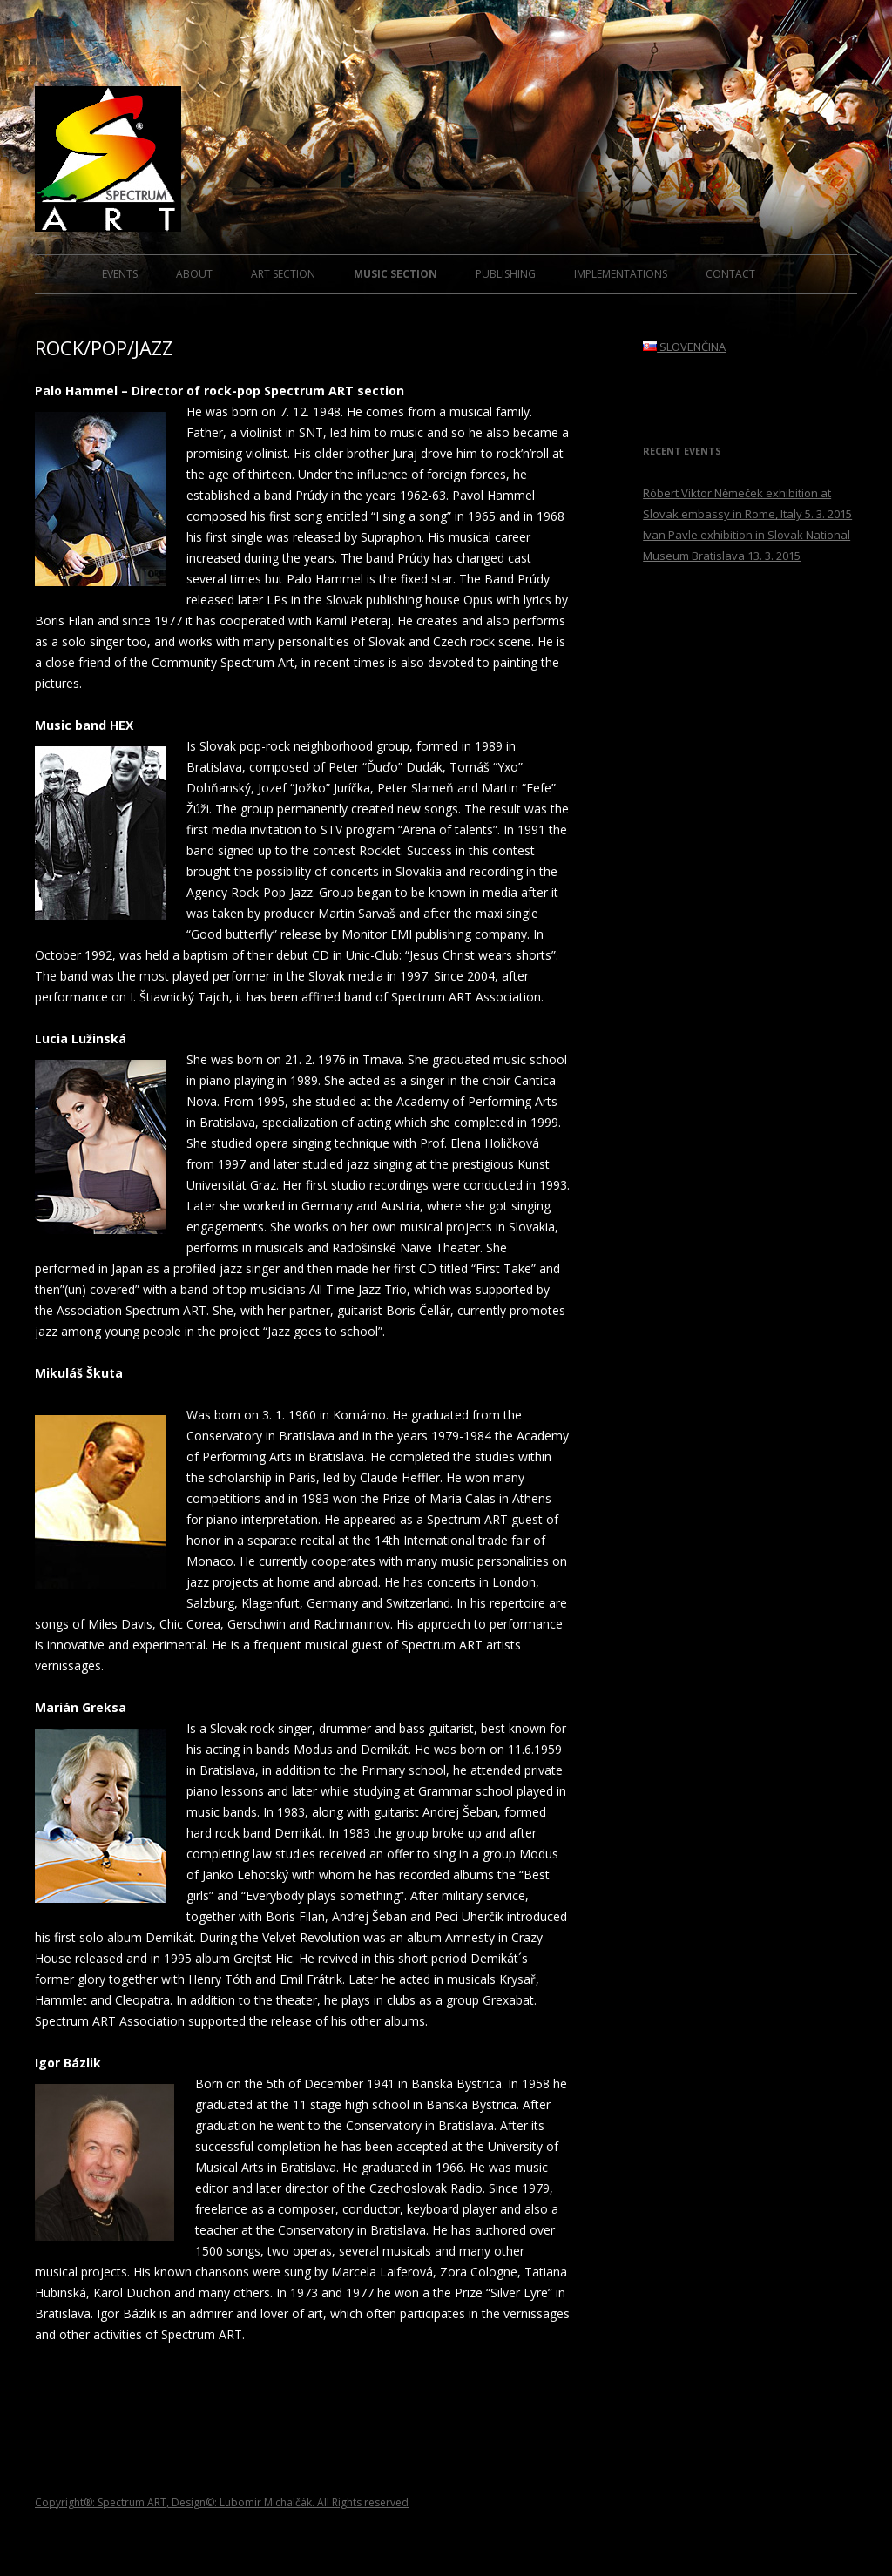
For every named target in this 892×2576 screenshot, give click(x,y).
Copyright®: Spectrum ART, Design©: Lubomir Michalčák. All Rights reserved (222, 2502)
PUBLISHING (506, 273)
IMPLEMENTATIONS (620, 273)
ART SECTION (283, 273)
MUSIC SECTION (395, 273)
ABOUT (194, 273)
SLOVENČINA (684, 346)
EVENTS (120, 273)
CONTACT (730, 273)
